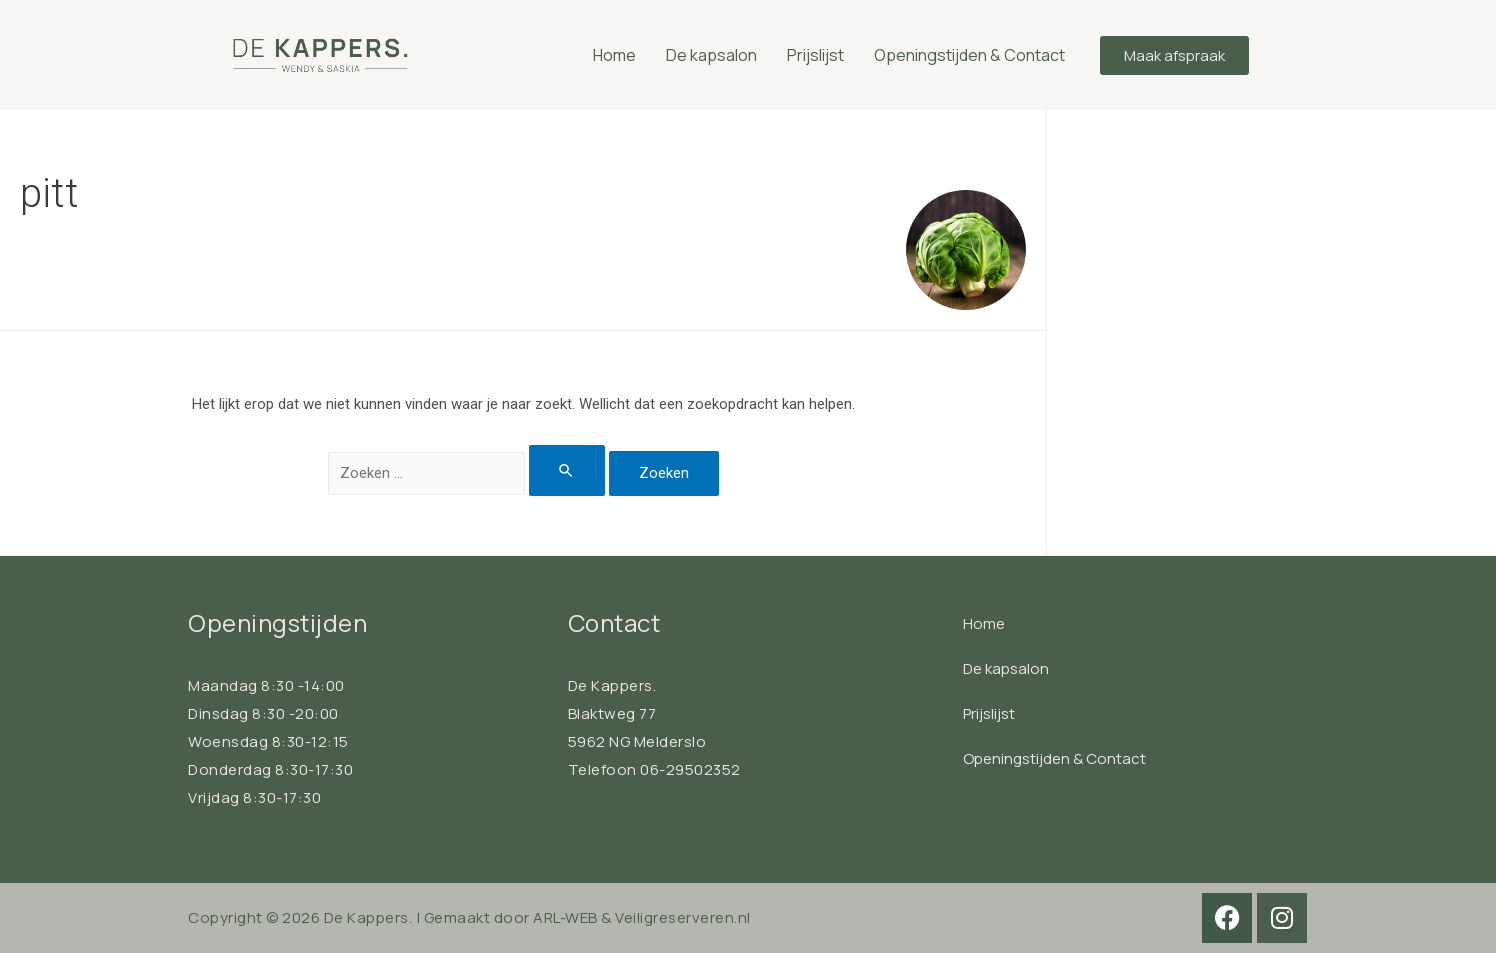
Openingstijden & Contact (969, 55)
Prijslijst (815, 55)
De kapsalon (711, 55)
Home (614, 55)
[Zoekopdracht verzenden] (567, 470)
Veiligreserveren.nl (683, 917)
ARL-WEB (565, 917)
